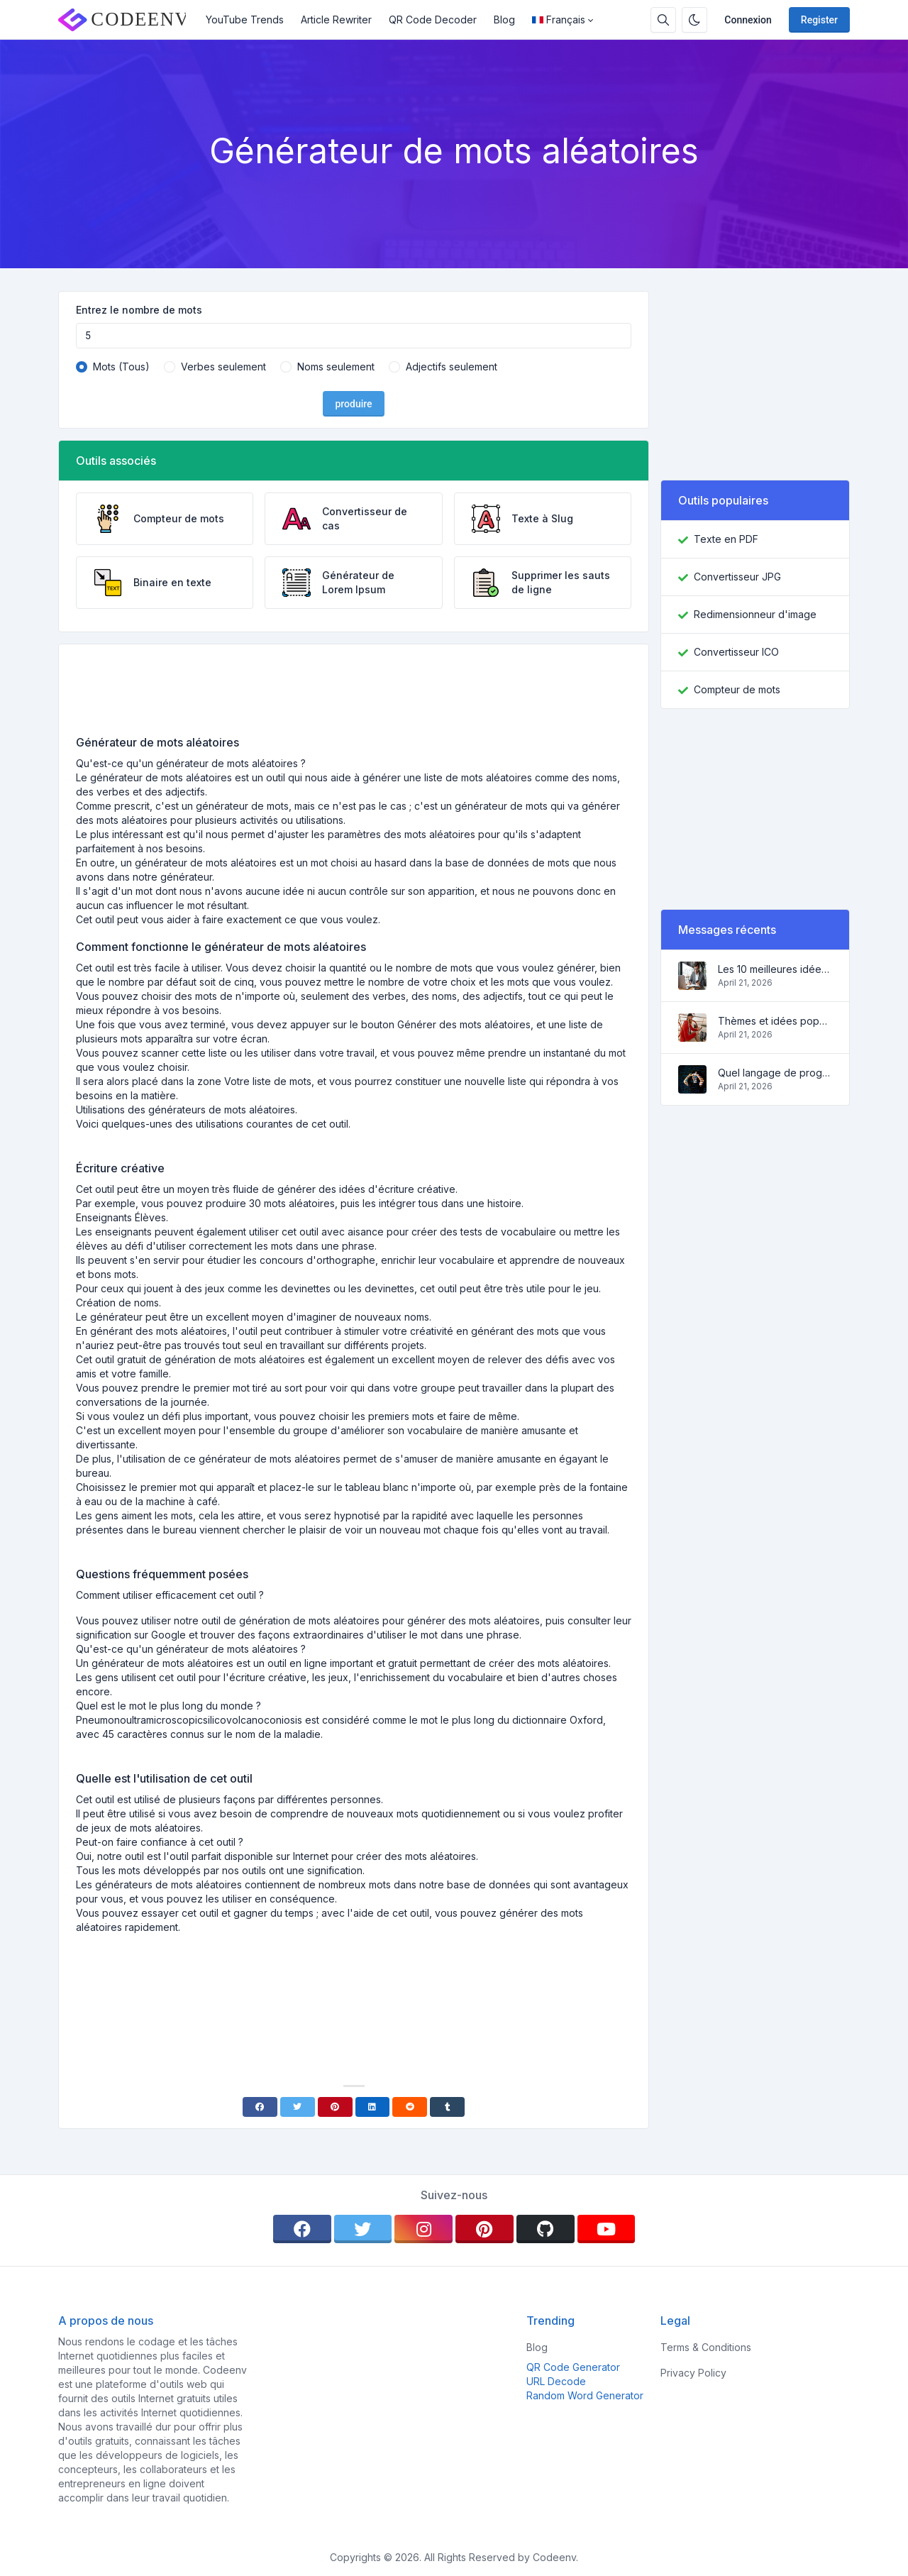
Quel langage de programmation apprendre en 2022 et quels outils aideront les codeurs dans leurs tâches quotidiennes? (775, 1073)
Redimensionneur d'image (755, 614)
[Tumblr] (447, 2107)
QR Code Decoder (433, 19)
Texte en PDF (726, 539)
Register (819, 20)
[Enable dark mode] (694, 20)
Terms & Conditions (705, 2347)
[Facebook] (260, 2107)
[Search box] (663, 20)
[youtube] (606, 2229)
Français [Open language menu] (558, 19)
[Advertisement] (354, 695)
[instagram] (423, 2229)
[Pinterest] (335, 2107)
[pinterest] (484, 2229)
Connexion (748, 20)
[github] (545, 2229)
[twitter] (363, 2229)
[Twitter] (297, 2107)
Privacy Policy (693, 2373)
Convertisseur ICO (736, 652)
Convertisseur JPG (737, 577)
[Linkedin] (372, 2107)
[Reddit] (409, 2107)
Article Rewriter (336, 19)
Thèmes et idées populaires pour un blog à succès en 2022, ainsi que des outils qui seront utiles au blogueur (775, 1021)
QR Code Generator (573, 2367)
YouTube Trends (245, 19)
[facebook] (302, 2229)
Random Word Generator (584, 2395)
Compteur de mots (737, 689)
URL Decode (556, 2381)
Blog (504, 19)
